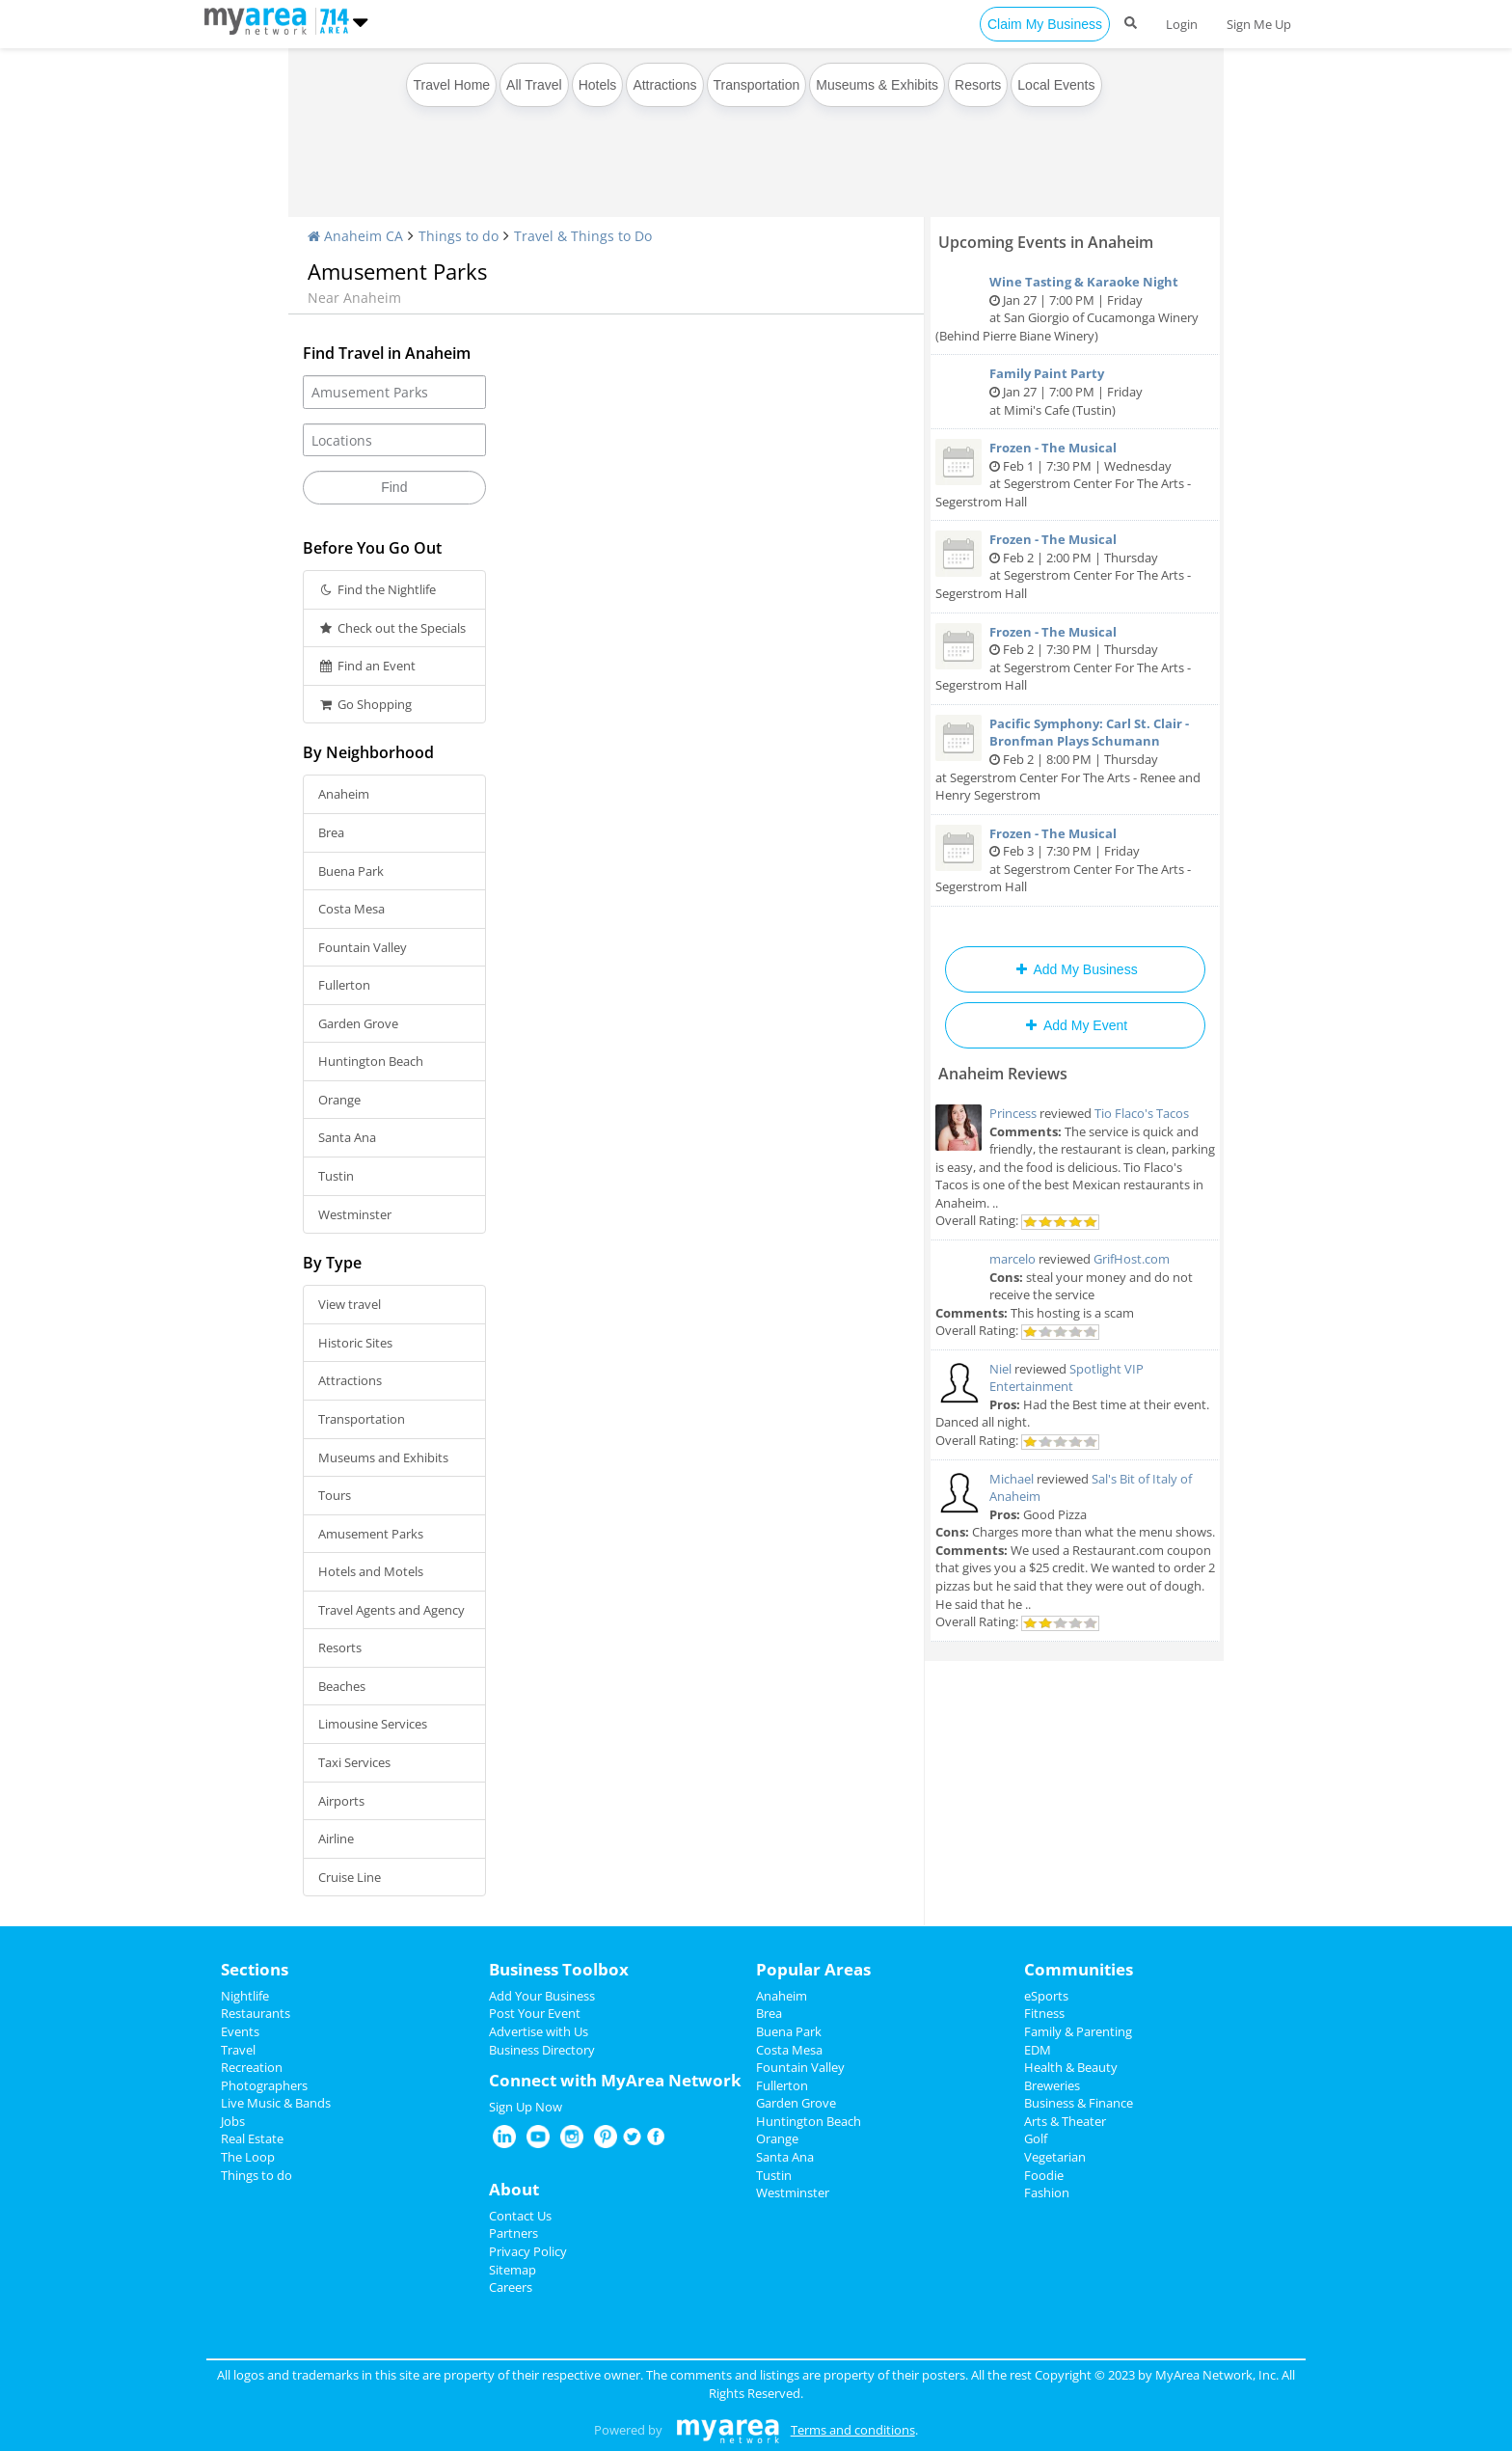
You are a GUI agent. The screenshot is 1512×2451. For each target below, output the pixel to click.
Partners (513, 2233)
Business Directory (542, 2049)
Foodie (1044, 2175)
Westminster (355, 1214)
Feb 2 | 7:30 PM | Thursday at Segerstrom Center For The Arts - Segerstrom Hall (1075, 658)
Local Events (1055, 85)
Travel (238, 2049)
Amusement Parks (370, 1533)
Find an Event (367, 665)
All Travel (534, 85)
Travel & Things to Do (583, 236)
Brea (331, 832)
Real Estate (252, 2138)
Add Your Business (542, 1995)
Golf (1035, 2138)
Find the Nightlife (377, 589)
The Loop (248, 2156)
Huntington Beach (370, 1061)
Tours (334, 1495)
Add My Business (1074, 969)
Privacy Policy (528, 2251)
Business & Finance (1078, 2102)
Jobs (233, 2121)
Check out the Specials (392, 628)
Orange (339, 1099)
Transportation (757, 85)
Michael (1011, 1478)
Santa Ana (347, 1137)
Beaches (341, 1686)
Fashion (1046, 2192)
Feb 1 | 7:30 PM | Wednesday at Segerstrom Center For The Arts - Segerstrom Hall (1075, 474)
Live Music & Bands (276, 2102)
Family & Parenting (1078, 2031)
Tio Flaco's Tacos (1141, 1113)
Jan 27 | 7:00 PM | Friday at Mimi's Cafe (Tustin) (1075, 391)
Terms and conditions (853, 2429)
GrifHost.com (1132, 1258)
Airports (341, 1801)
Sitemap (512, 2269)
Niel (1000, 1368)
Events (240, 2031)
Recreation (252, 2067)
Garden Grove (358, 1023)
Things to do (458, 236)
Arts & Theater (1065, 2121)
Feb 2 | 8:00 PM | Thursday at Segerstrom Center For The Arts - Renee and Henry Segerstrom (1075, 759)
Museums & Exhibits (877, 85)
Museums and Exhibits (383, 1457)
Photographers (264, 2085)
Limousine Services (372, 1723)
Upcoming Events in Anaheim (1045, 242)
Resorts (978, 85)
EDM (1037, 2049)
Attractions (664, 85)
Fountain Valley (362, 947)
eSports (1046, 1995)
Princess (1013, 1113)
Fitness (1044, 2013)
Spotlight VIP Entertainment (1066, 1378)
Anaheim (343, 794)
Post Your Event (534, 2013)
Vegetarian (1055, 2156)
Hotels (598, 85)
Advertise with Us (538, 2031)
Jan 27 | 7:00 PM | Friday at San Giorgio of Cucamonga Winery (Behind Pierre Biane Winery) (1075, 308)
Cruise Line (349, 1877)
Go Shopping (365, 704)
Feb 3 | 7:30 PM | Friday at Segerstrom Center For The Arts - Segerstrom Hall (1075, 860)
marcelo (1012, 1258)
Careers (510, 2287)
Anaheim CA (355, 236)
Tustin (336, 1176)
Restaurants (255, 2013)
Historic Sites (355, 1342)
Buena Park (351, 871)
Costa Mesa (351, 908)
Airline (336, 1838)
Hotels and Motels (370, 1571)
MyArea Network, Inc (1215, 2374)
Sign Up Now (525, 2106)
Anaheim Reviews (1002, 1073)
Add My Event (1075, 1025)
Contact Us (520, 2215)
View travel (349, 1304)
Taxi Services (354, 1762)
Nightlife (245, 1995)
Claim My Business (1044, 24)
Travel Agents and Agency (391, 1610)
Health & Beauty (1071, 2067)
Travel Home (451, 85)
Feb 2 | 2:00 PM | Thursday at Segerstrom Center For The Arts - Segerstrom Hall (1075, 566)
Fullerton (344, 985)
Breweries (1052, 2085)
